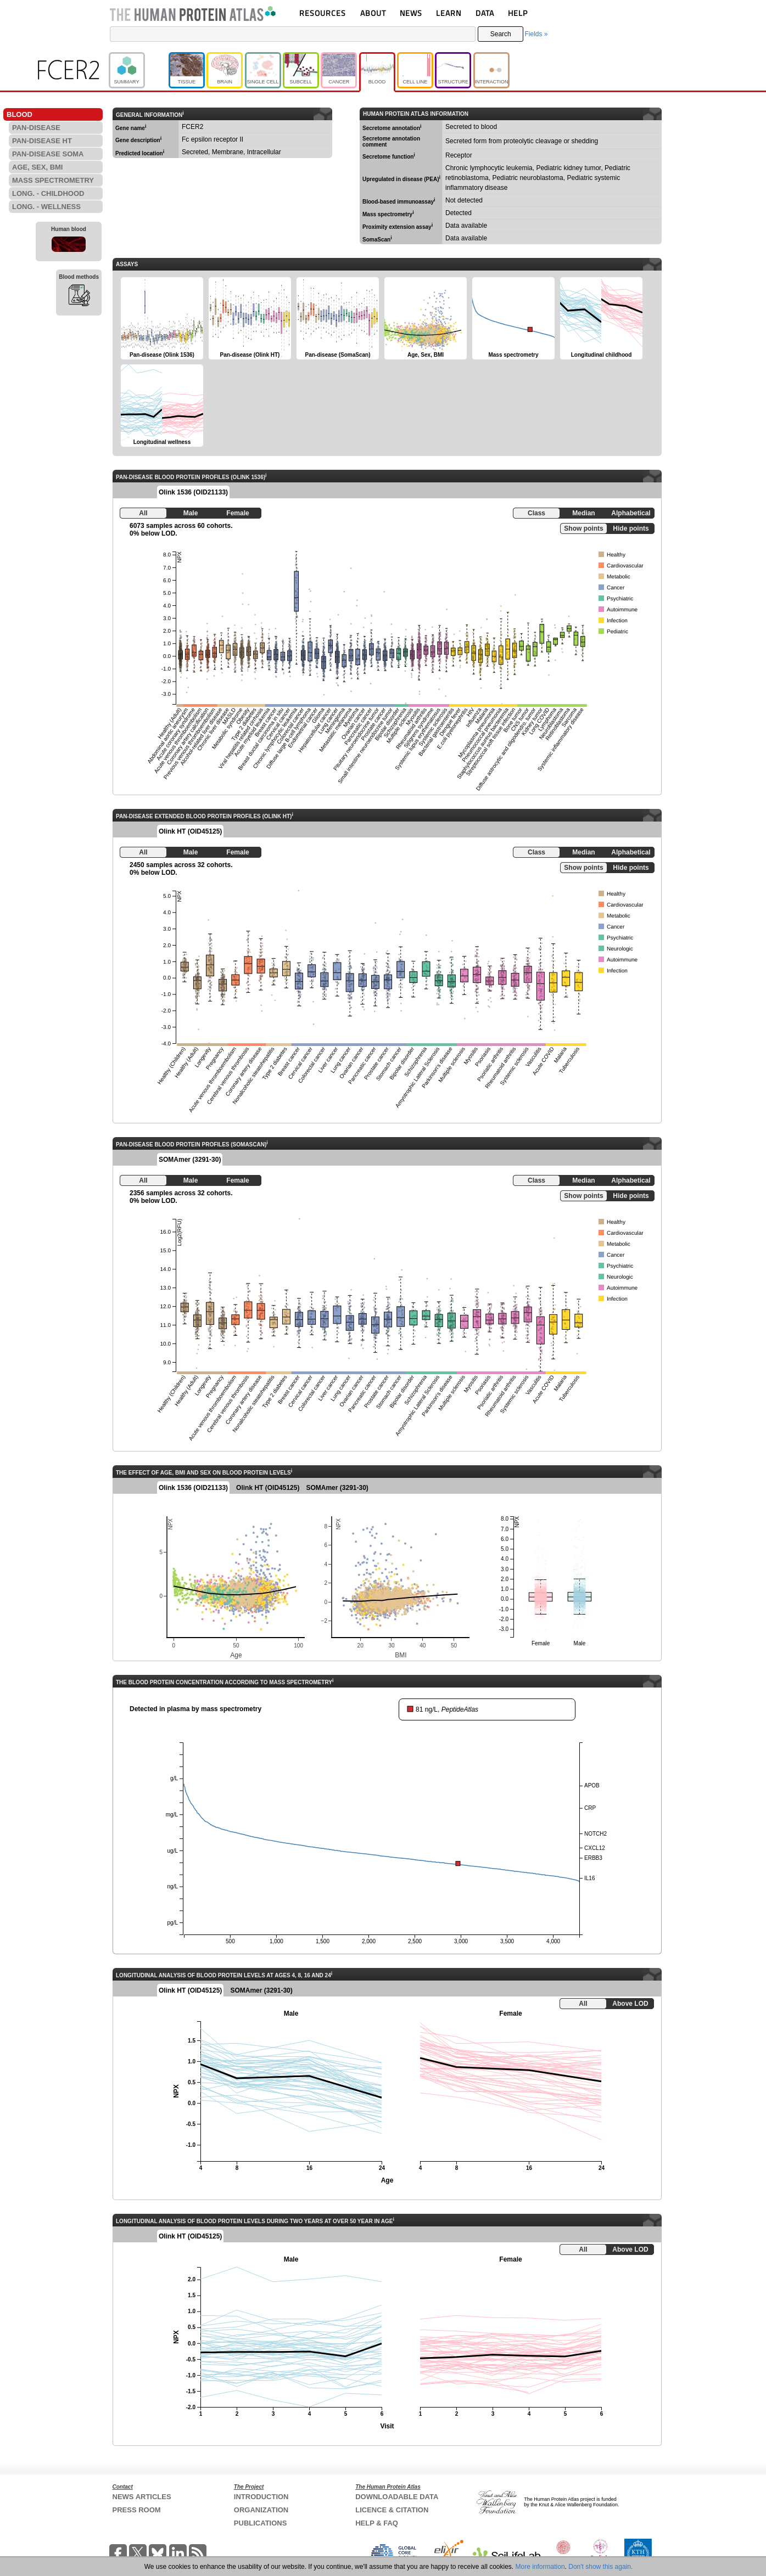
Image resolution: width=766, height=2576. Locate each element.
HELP (518, 13)
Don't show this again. (600, 2567)
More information (540, 2567)
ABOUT (373, 13)
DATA (485, 13)
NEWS (411, 13)
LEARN (448, 13)
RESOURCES (322, 13)
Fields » (535, 34)
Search (500, 34)
